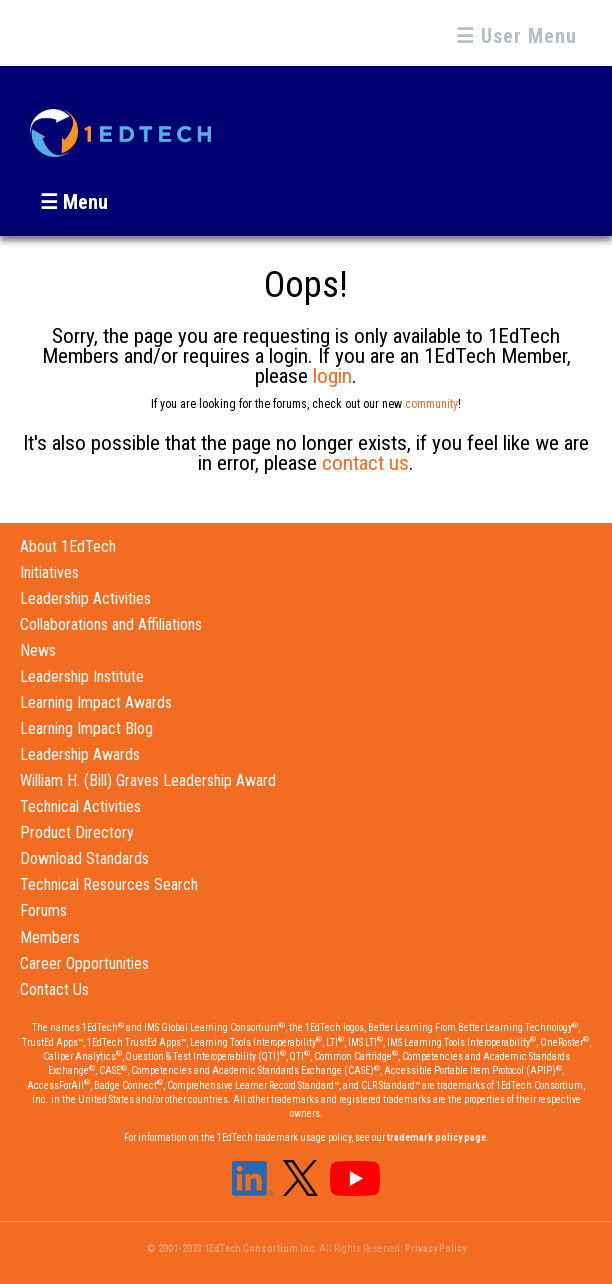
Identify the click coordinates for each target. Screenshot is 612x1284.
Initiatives (49, 572)
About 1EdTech (68, 546)
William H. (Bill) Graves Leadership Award (148, 780)
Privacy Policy (435, 1248)
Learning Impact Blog (86, 728)
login (332, 376)
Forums (43, 910)
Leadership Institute (82, 676)
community (431, 404)
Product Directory (77, 832)
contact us (365, 463)
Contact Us (54, 989)
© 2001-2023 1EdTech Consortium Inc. (232, 1248)
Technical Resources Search (109, 884)
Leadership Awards (80, 754)
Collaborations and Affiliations (111, 624)
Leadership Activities (85, 598)
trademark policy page (436, 1137)
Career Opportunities (84, 963)
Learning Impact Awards (96, 702)
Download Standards (84, 858)
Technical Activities (80, 806)
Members (50, 937)
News (38, 650)
